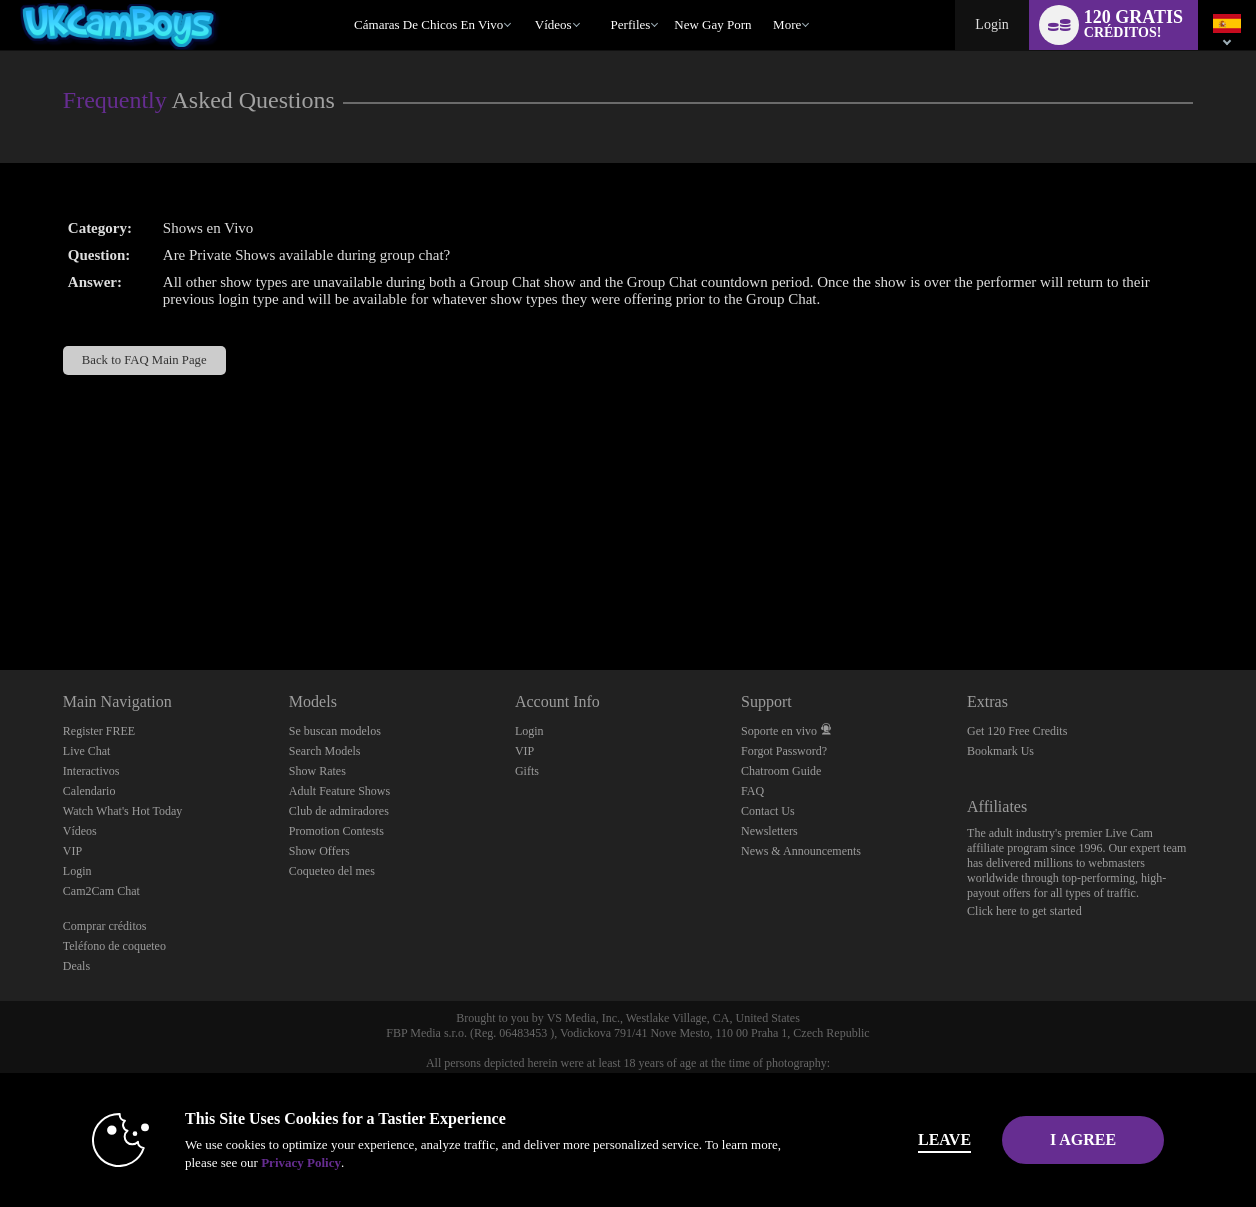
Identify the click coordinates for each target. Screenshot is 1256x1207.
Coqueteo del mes (332, 871)
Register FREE (99, 731)
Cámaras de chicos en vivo (428, 24)
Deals (76, 966)
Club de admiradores (339, 811)
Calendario (89, 791)
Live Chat (87, 751)
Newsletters (769, 831)
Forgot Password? (784, 751)
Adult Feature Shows (339, 791)
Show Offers (319, 851)
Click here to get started (1024, 911)
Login (991, 24)
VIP (72, 851)
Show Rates (317, 771)
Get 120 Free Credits (1017, 731)
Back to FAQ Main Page (144, 360)
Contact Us (768, 811)
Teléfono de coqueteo (114, 946)
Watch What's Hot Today (123, 811)
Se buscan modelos (335, 731)
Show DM (0, 595)
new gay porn (712, 24)
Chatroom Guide (781, 771)
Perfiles (631, 24)
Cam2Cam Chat (101, 891)
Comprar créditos (105, 926)
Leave (907, 1139)
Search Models (325, 751)
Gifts (527, 771)
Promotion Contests (336, 831)
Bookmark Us (1000, 751)
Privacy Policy (264, 1162)
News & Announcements (801, 851)
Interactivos (91, 771)
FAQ (752, 791)
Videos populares (525, 0)
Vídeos (553, 24)
